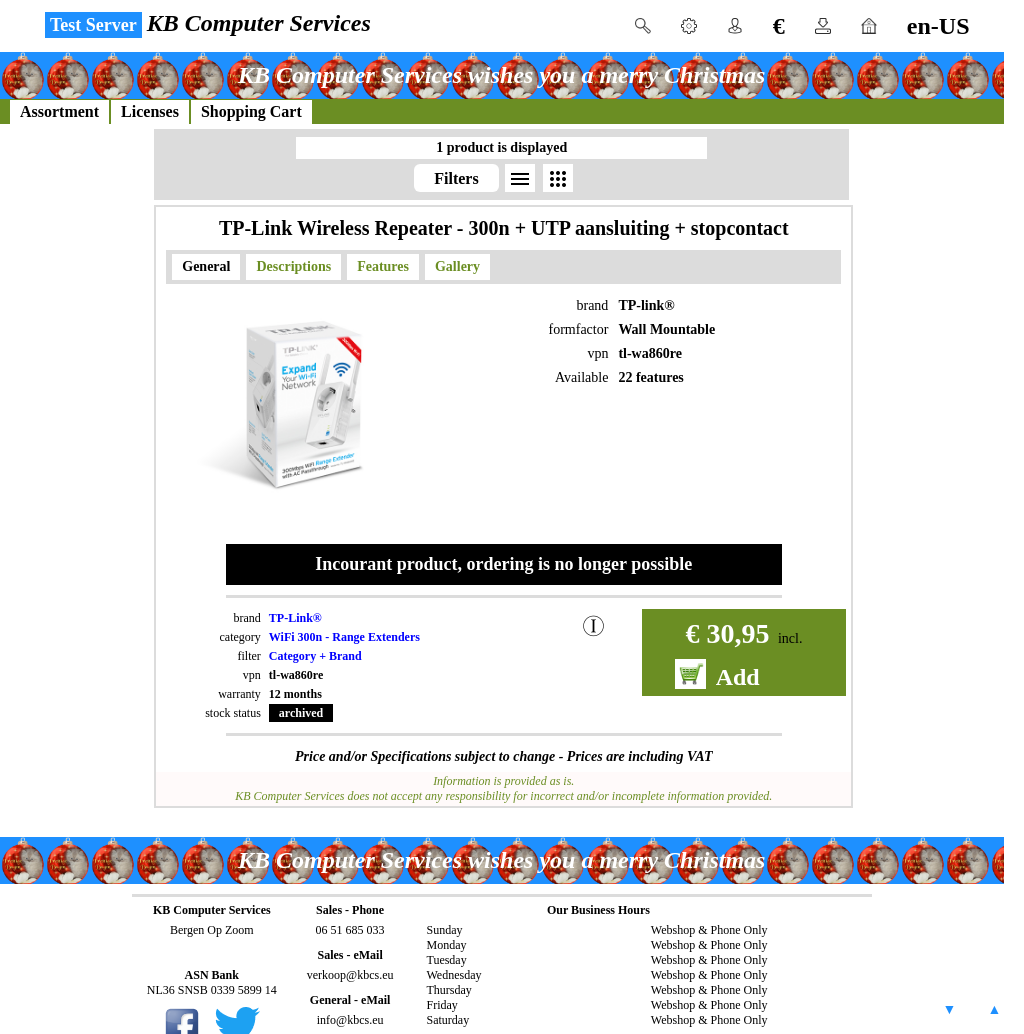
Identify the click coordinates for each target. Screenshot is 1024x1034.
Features (383, 266)
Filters (456, 178)
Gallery (457, 266)
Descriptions (293, 266)
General (206, 266)
